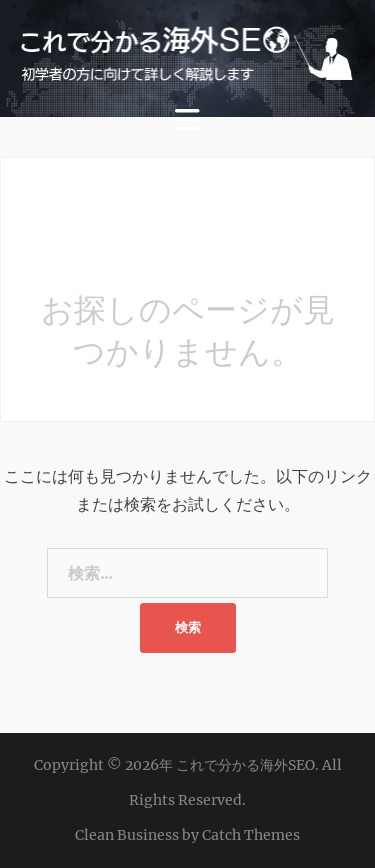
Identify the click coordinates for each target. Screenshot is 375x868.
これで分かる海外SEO (245, 765)
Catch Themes (251, 835)
